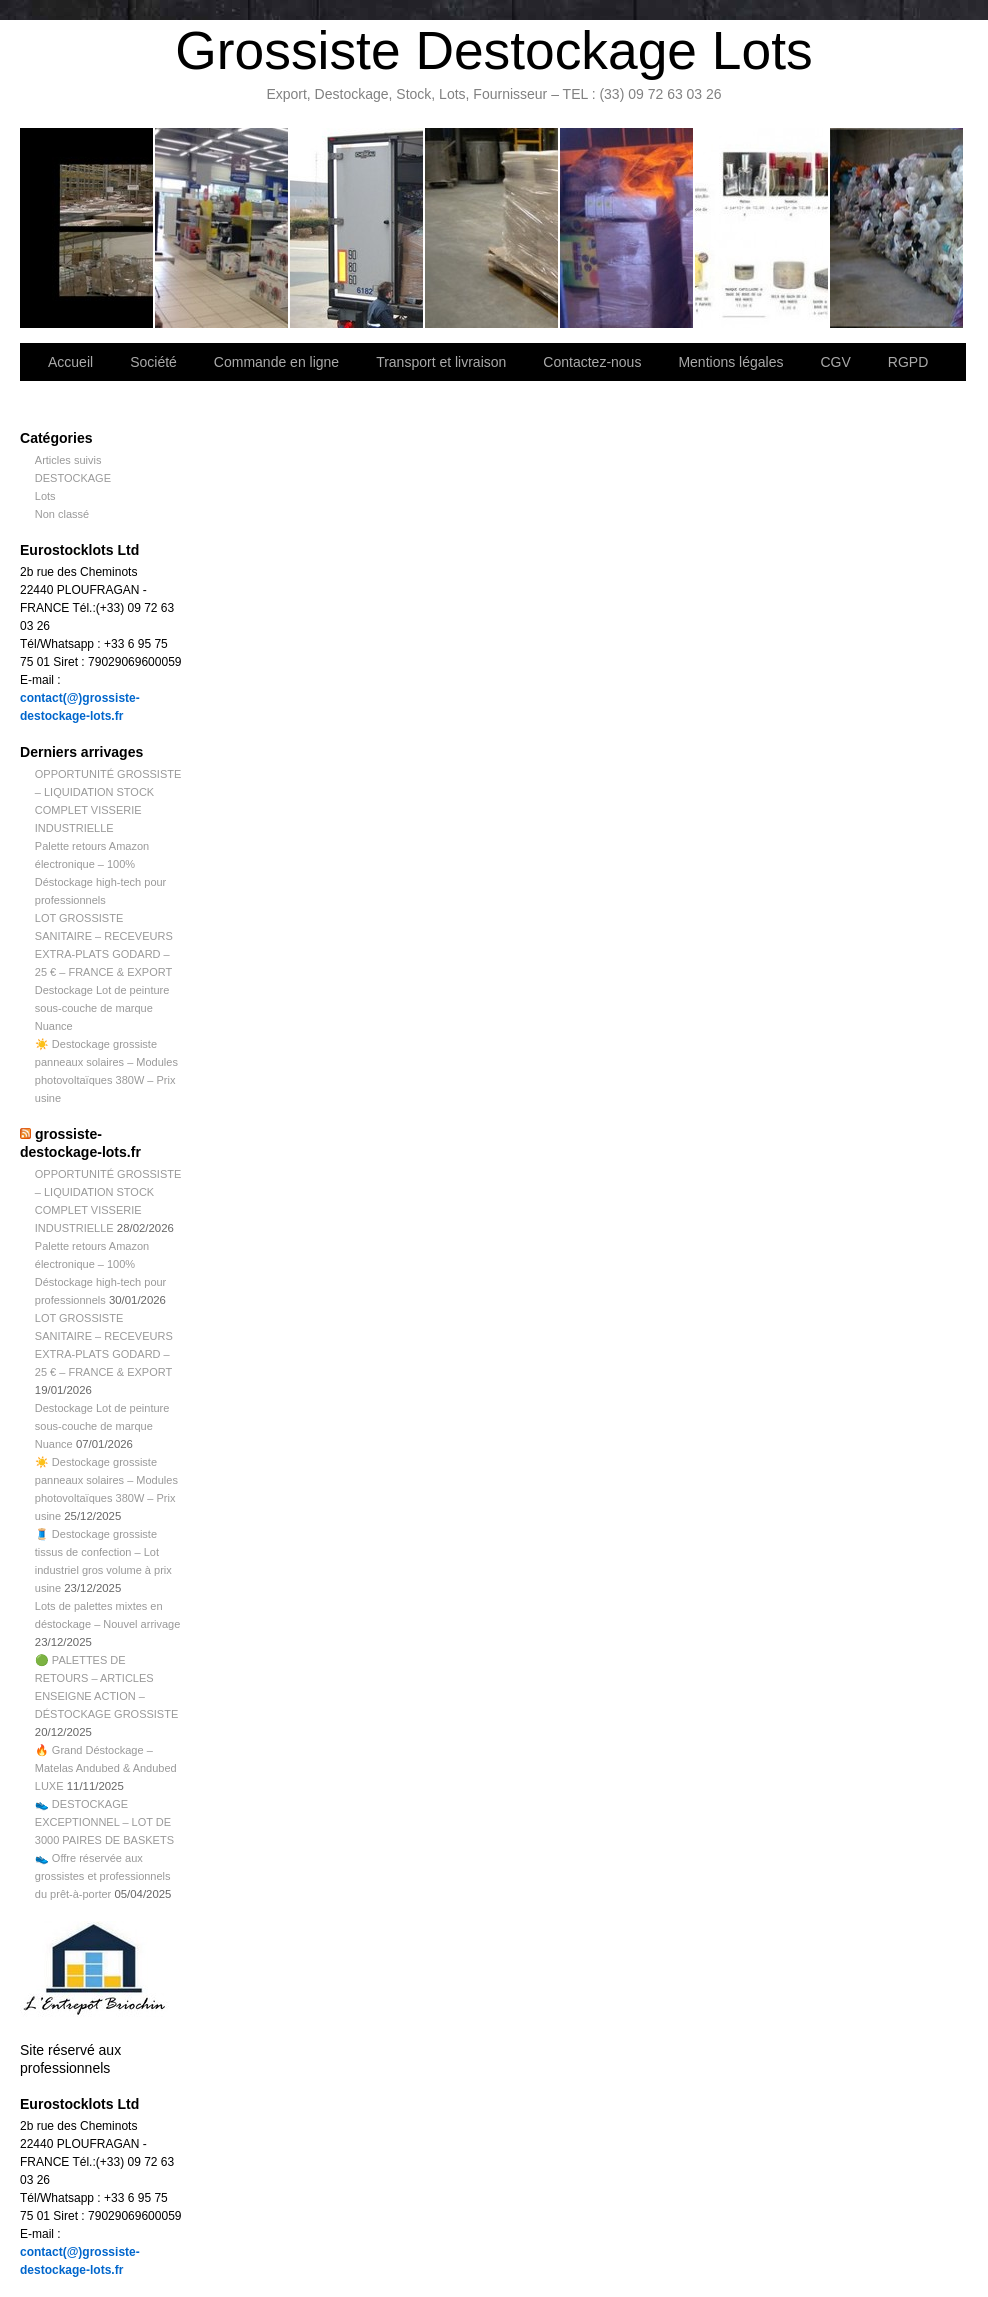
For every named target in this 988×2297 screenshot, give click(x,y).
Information (896, 228)
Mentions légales (730, 362)
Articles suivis (68, 460)
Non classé (62, 514)
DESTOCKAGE (73, 478)
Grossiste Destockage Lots (493, 50)
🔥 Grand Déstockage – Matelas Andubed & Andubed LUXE (106, 1768)
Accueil (70, 362)
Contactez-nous (492, 228)
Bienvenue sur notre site (87, 228)
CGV (835, 362)
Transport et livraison (357, 228)
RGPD (908, 362)
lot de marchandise (762, 228)
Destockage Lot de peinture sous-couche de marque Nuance (102, 1008)
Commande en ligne (276, 362)
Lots (45, 496)
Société (222, 228)
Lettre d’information (627, 228)
